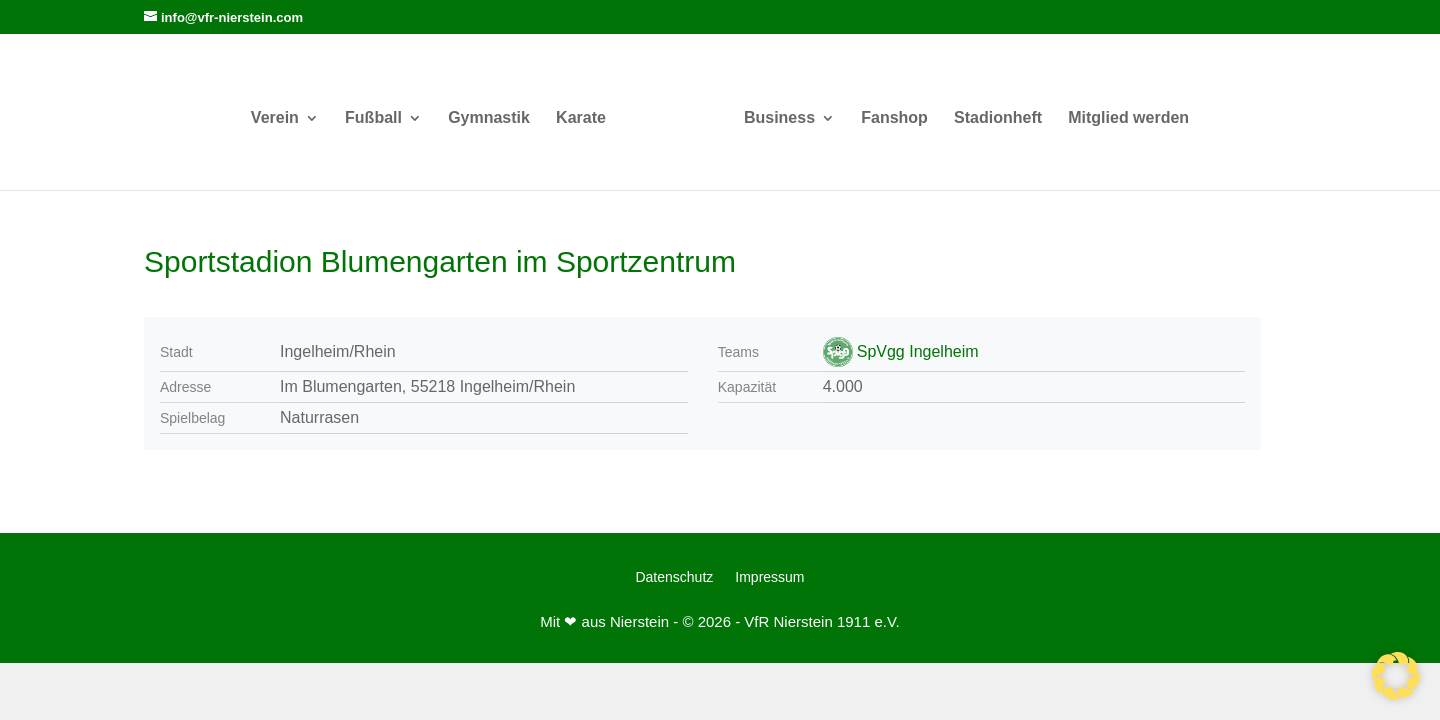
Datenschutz (674, 577)
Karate (581, 118)
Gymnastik (489, 118)
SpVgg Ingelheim (918, 351)
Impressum (769, 577)
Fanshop (894, 118)
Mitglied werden (1128, 118)
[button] (1396, 676)
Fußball (373, 118)
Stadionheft (998, 118)
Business (779, 118)
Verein (275, 118)
